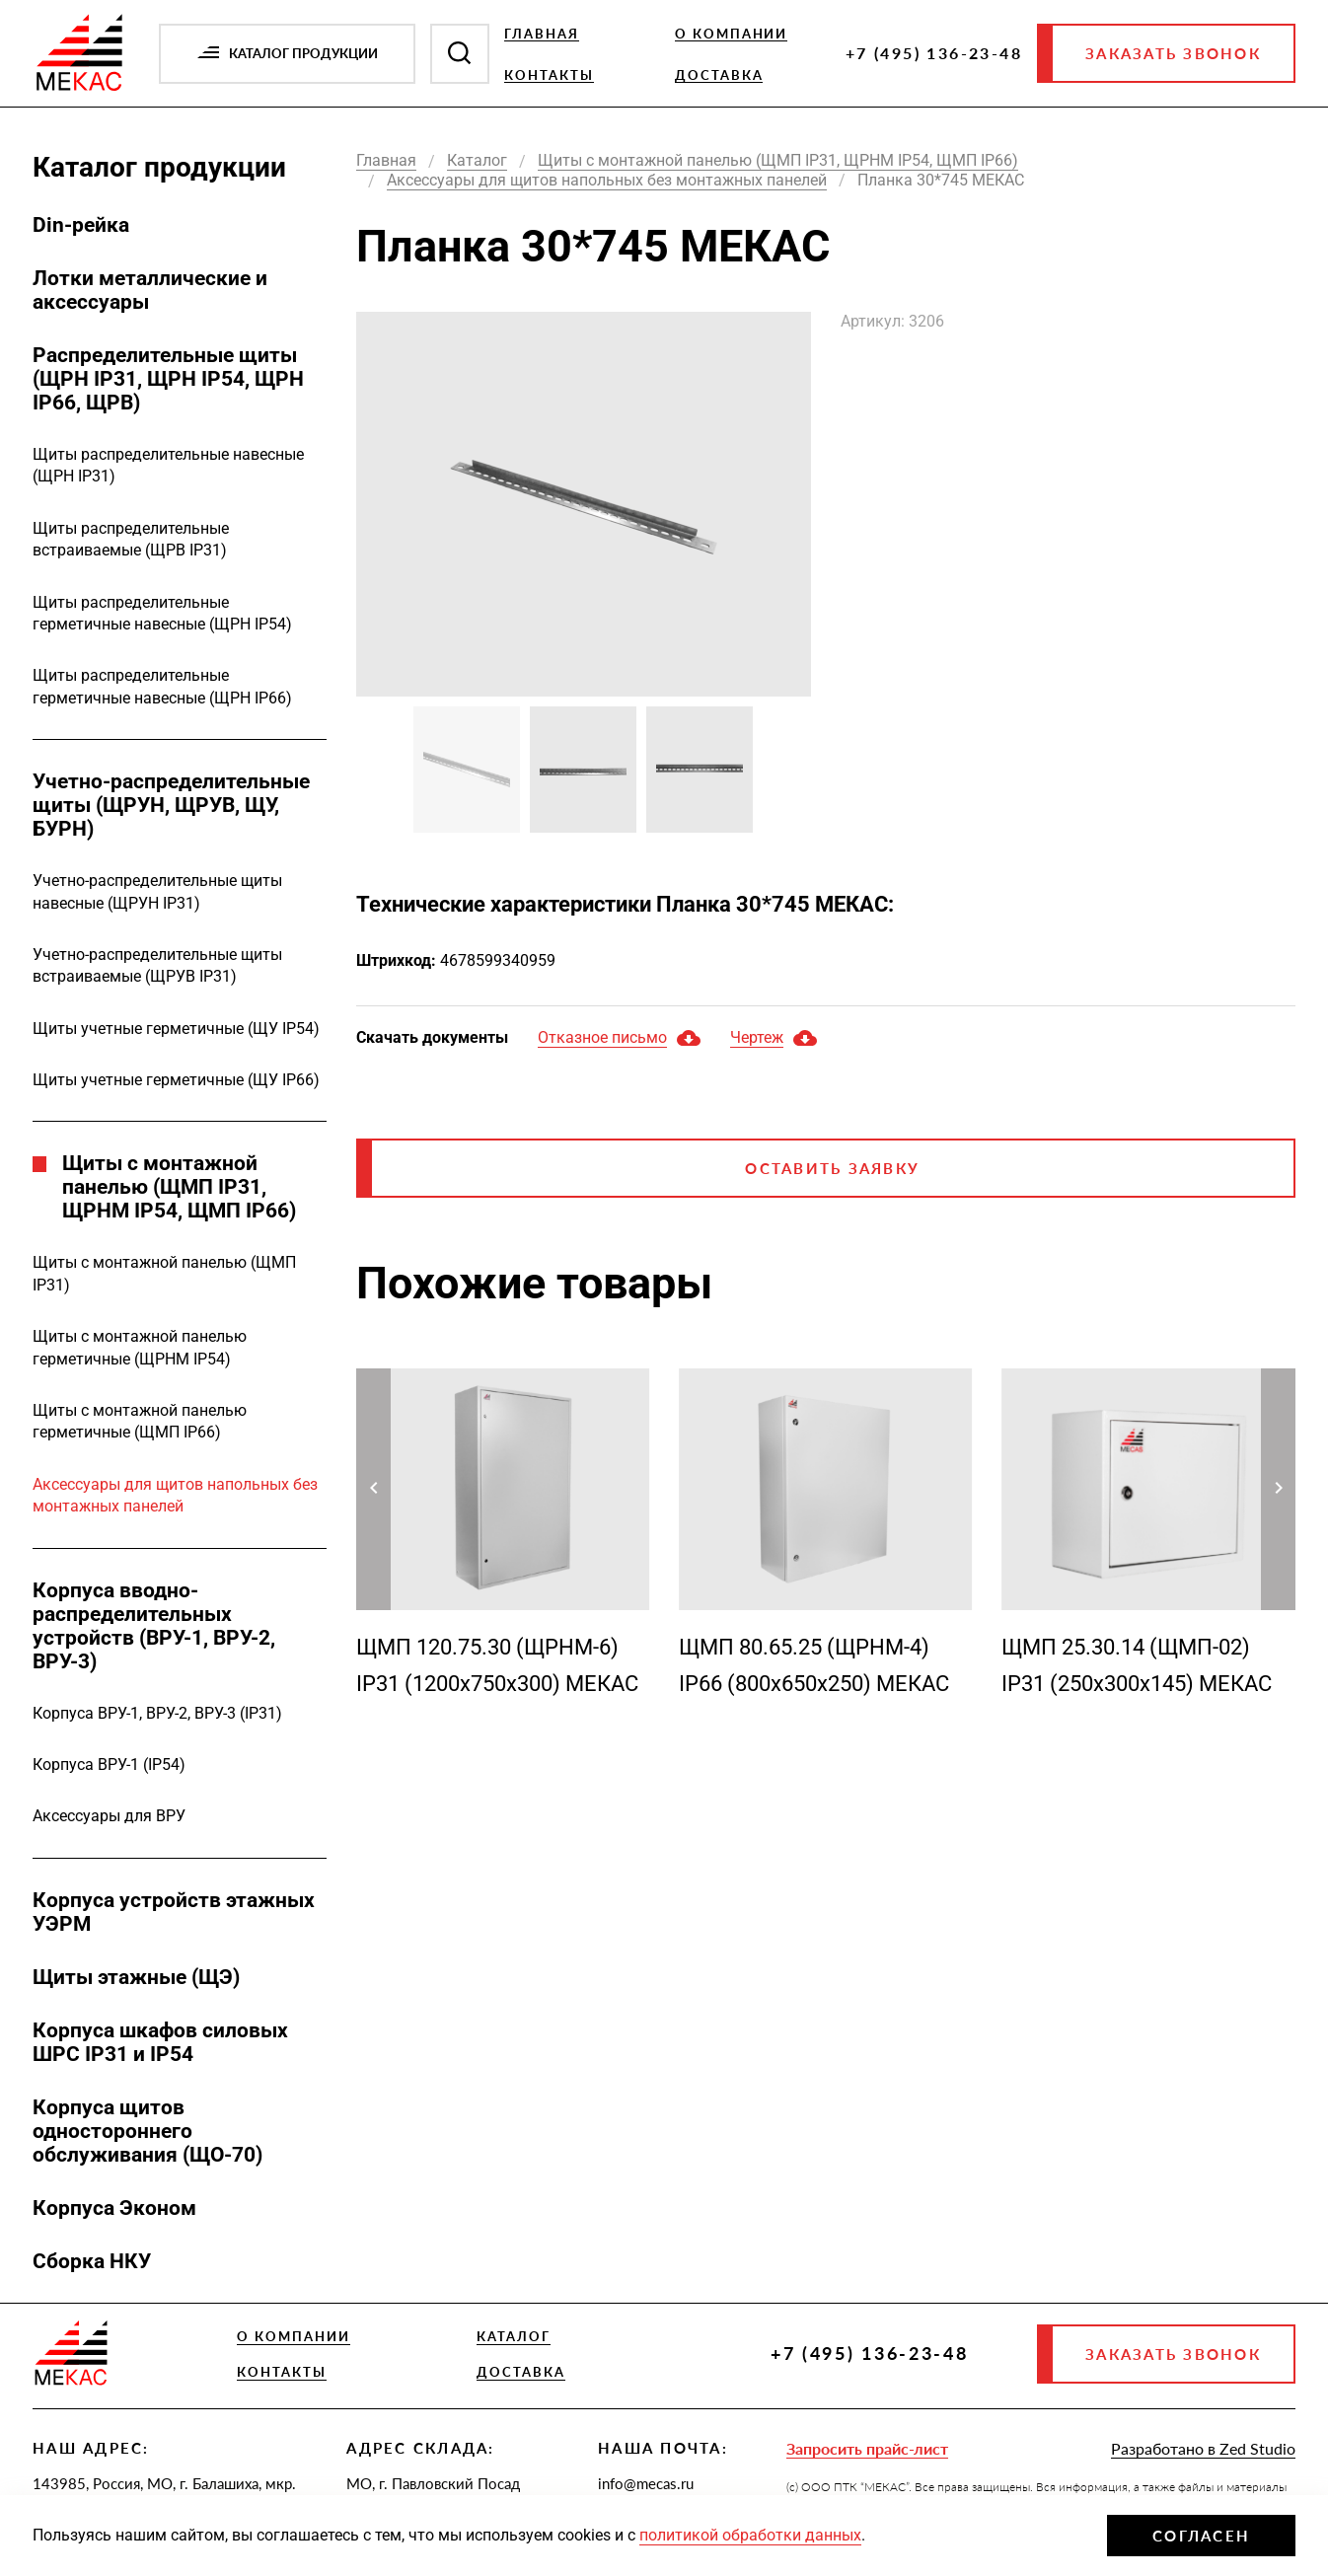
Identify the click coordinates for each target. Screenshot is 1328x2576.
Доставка (719, 75)
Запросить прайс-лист (867, 2448)
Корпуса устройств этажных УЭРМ (174, 1912)
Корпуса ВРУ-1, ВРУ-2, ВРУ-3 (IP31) (157, 1713)
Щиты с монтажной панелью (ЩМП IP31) (164, 1273)
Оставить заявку (832, 1168)
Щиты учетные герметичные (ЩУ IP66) (176, 1079)
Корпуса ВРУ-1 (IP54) (109, 1764)
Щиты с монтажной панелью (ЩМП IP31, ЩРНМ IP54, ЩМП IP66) (179, 1186)
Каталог (514, 2336)
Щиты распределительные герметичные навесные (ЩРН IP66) (162, 686)
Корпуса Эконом (114, 2208)
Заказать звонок (1173, 53)
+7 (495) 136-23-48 (934, 52)
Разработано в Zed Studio (1203, 2448)
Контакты (549, 75)
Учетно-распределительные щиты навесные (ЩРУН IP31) (157, 891)
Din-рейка (81, 225)
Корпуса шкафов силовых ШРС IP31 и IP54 (160, 2042)
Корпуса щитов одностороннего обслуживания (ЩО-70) (147, 2131)
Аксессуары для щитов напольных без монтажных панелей (175, 1495)
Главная (541, 33)
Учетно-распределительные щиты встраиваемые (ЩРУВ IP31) (157, 965)
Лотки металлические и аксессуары (150, 290)
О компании (731, 33)
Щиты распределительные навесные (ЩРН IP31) (168, 465)
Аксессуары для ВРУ (109, 1815)
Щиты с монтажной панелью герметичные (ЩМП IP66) (140, 1421)
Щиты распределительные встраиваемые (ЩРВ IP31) (131, 539)
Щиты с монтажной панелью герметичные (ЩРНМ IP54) (140, 1347)
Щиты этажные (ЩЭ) (136, 1977)
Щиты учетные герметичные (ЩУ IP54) (176, 1028)
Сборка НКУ (92, 2261)
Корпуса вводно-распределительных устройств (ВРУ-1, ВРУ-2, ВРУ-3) (154, 1626)
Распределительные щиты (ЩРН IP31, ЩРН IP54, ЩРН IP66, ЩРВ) (168, 378)
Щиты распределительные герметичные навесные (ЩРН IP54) (162, 613)
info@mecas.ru (646, 2483)
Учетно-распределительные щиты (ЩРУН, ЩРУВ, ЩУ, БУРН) (171, 805)
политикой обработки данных (750, 2535)
